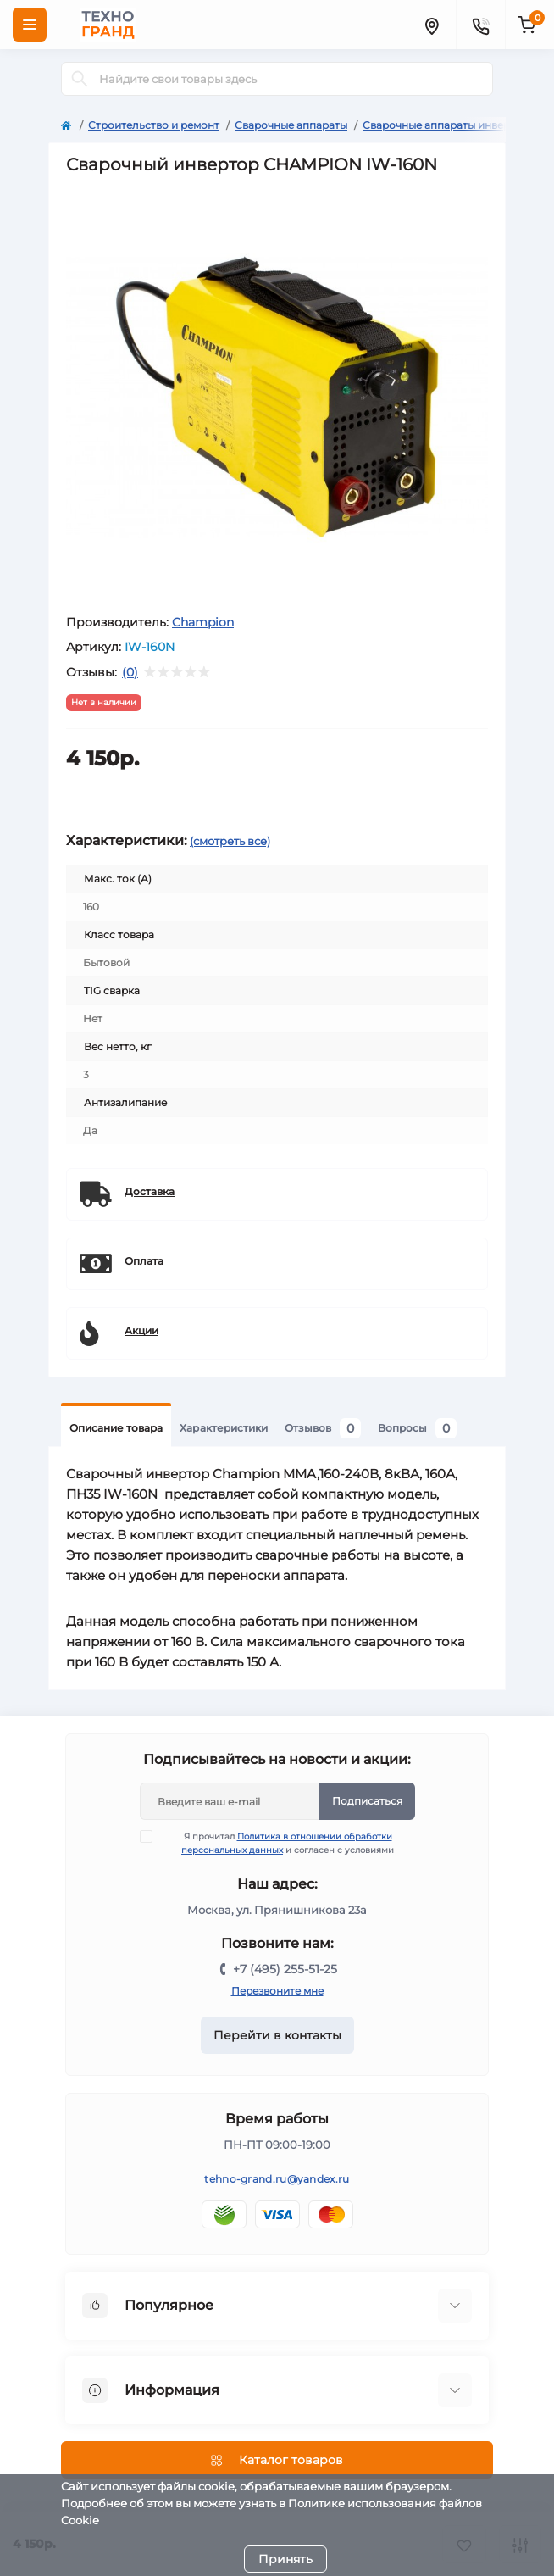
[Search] (79, 79)
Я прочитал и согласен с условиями (278, 1842)
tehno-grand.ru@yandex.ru (276, 2179)
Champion (203, 622)
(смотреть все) (230, 841)
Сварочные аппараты (291, 125)
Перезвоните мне (277, 1990)
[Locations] (431, 24)
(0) (130, 672)
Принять (285, 2559)
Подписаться (367, 1800)
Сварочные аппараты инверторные (456, 125)
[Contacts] (480, 24)
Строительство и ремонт (153, 125)
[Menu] (30, 25)
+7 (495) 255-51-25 (285, 1969)
